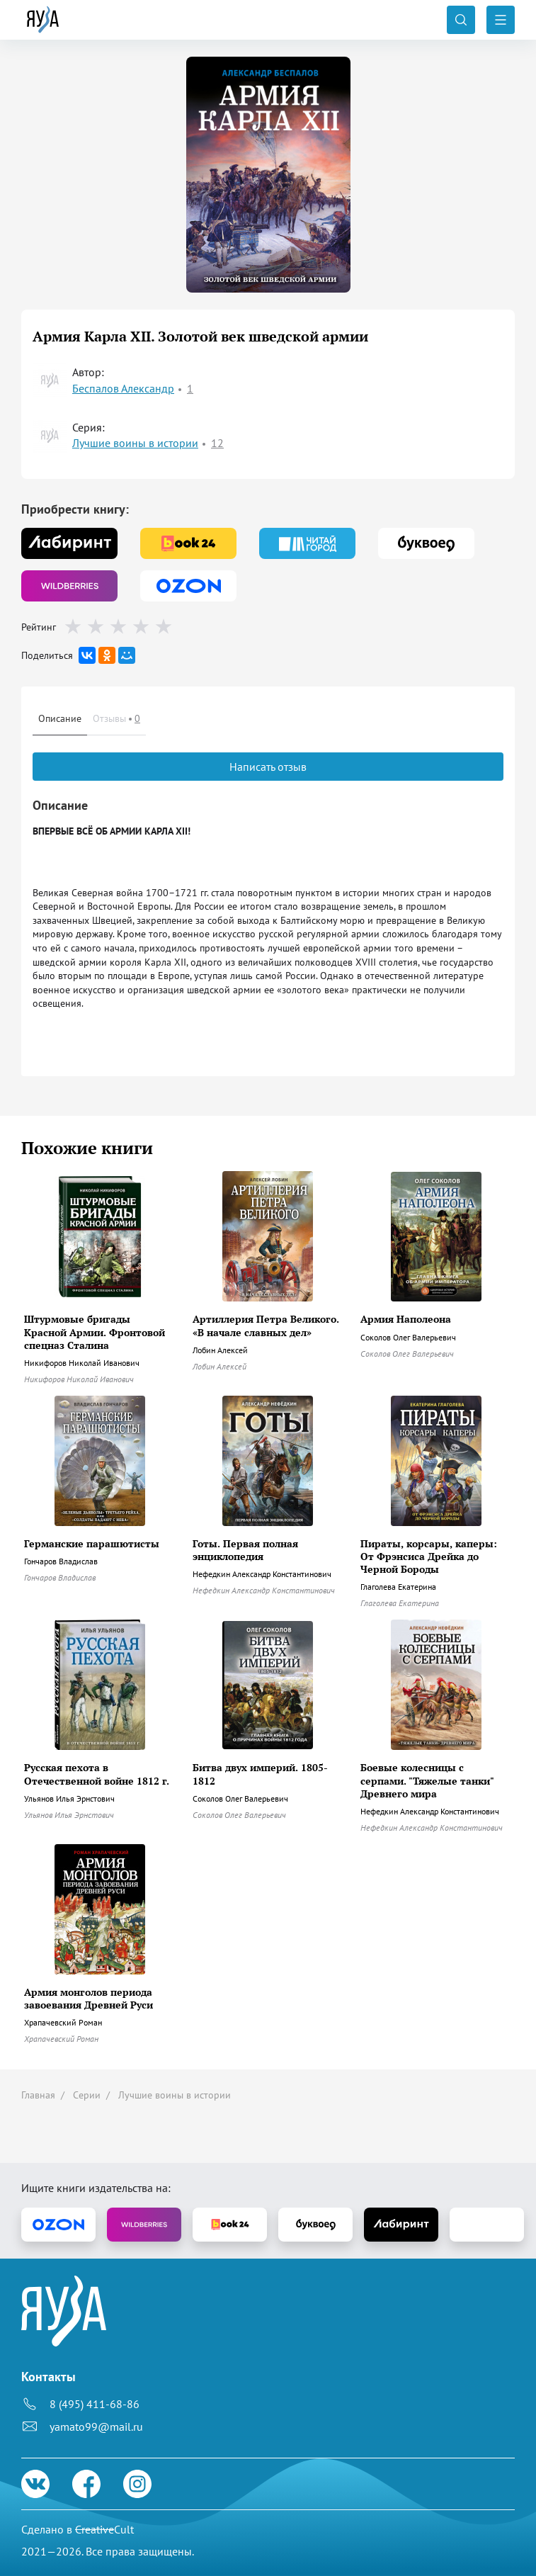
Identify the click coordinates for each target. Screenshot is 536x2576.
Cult (104, 2529)
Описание (59, 718)
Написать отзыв (268, 766)
